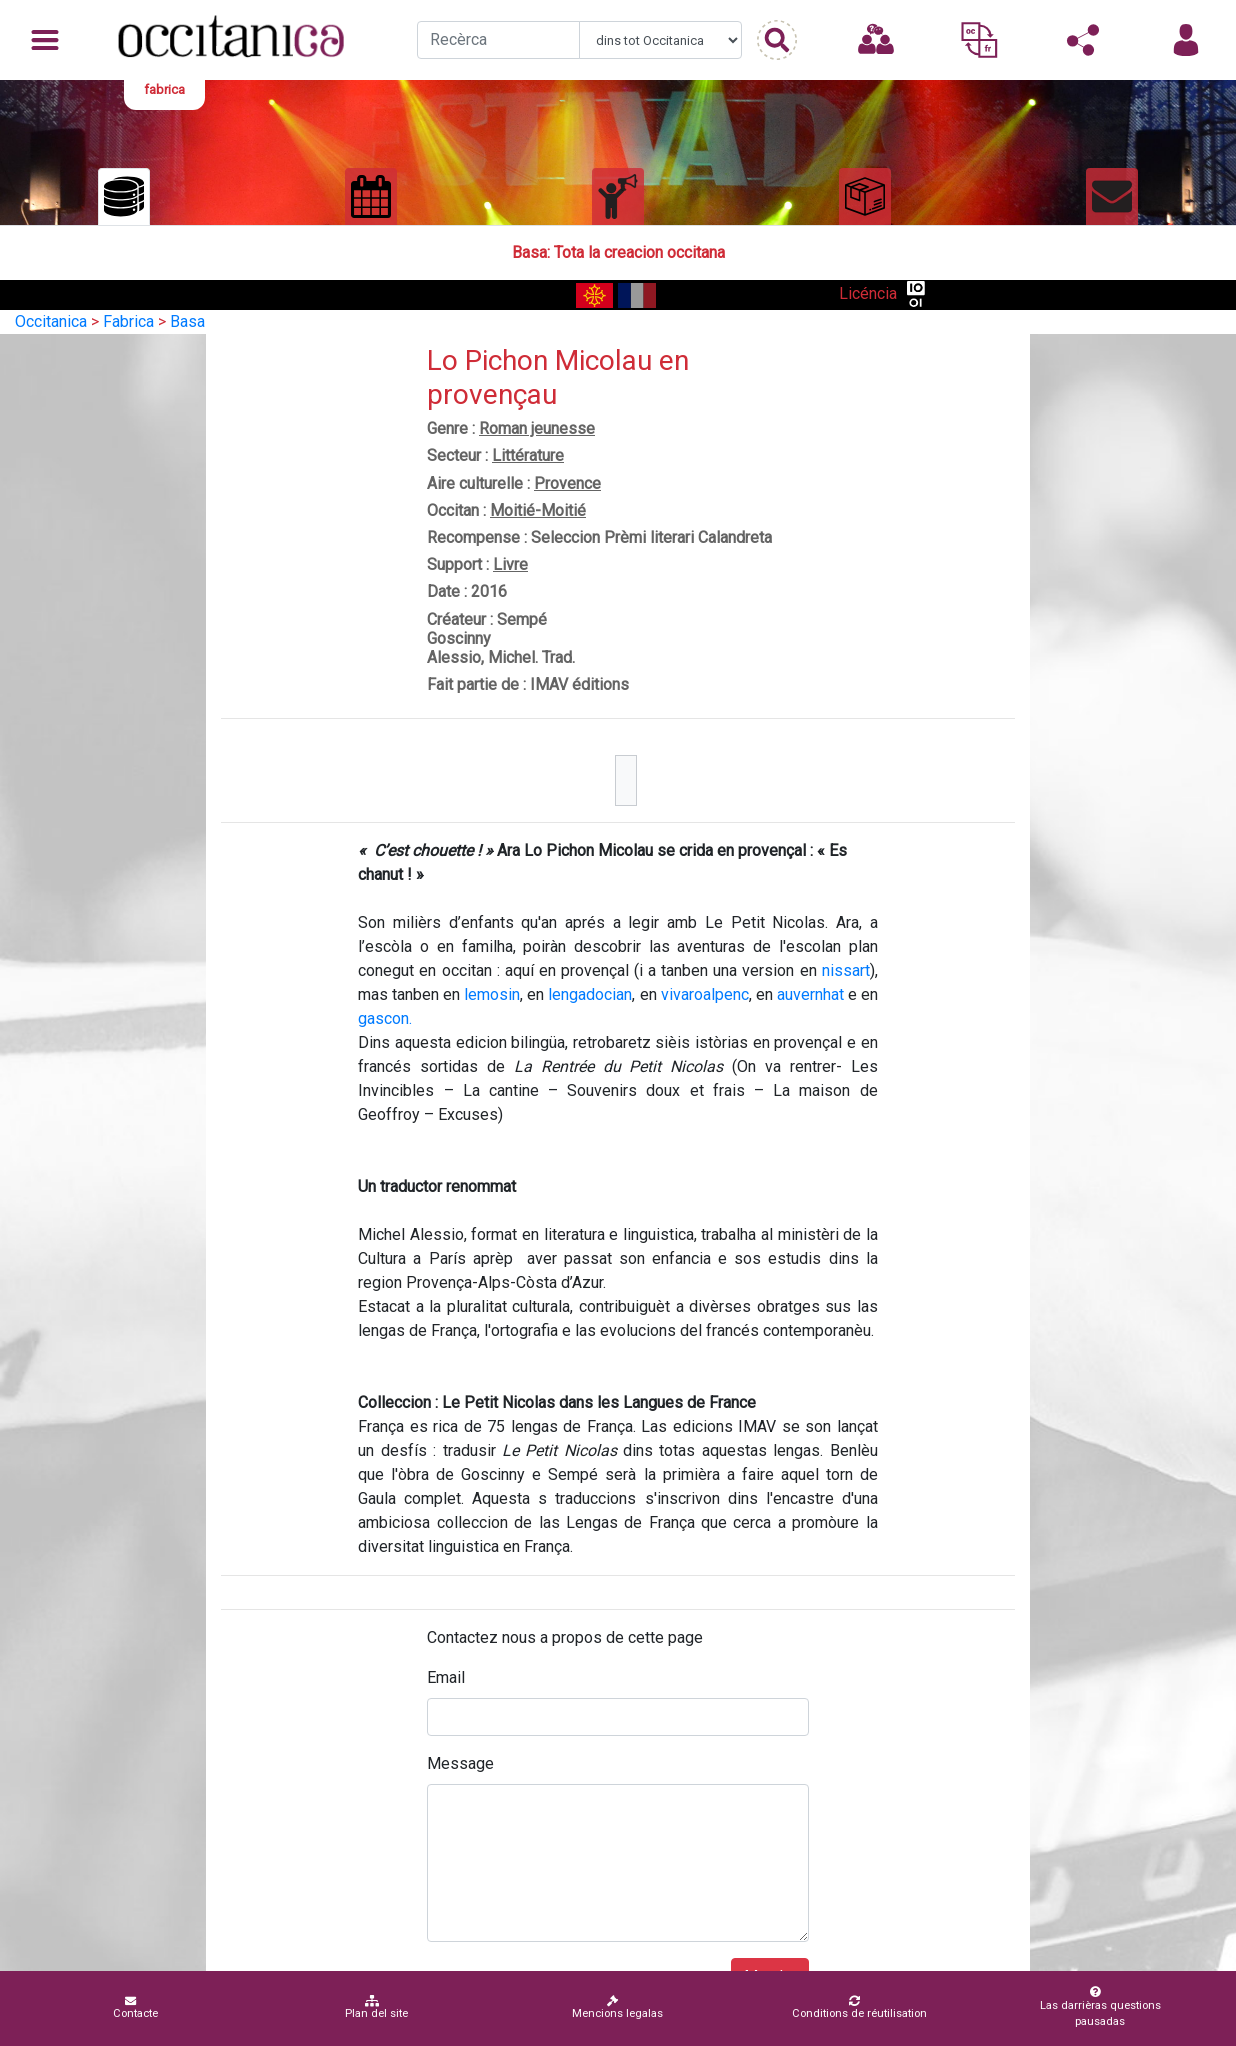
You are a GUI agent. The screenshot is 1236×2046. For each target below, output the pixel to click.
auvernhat (810, 994)
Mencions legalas (617, 2007)
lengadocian (590, 994)
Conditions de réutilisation (859, 2007)
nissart (846, 970)
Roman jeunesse (537, 428)
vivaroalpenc (705, 994)
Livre (510, 564)
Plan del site (376, 2007)
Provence (567, 483)
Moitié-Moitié (538, 510)
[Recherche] (498, 40)
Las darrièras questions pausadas (1095, 2007)
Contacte (135, 2007)
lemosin (492, 994)
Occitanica (51, 321)
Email (446, 1677)
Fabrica (128, 321)
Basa (187, 321)
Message (460, 1763)
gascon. (385, 1018)
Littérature (528, 455)
